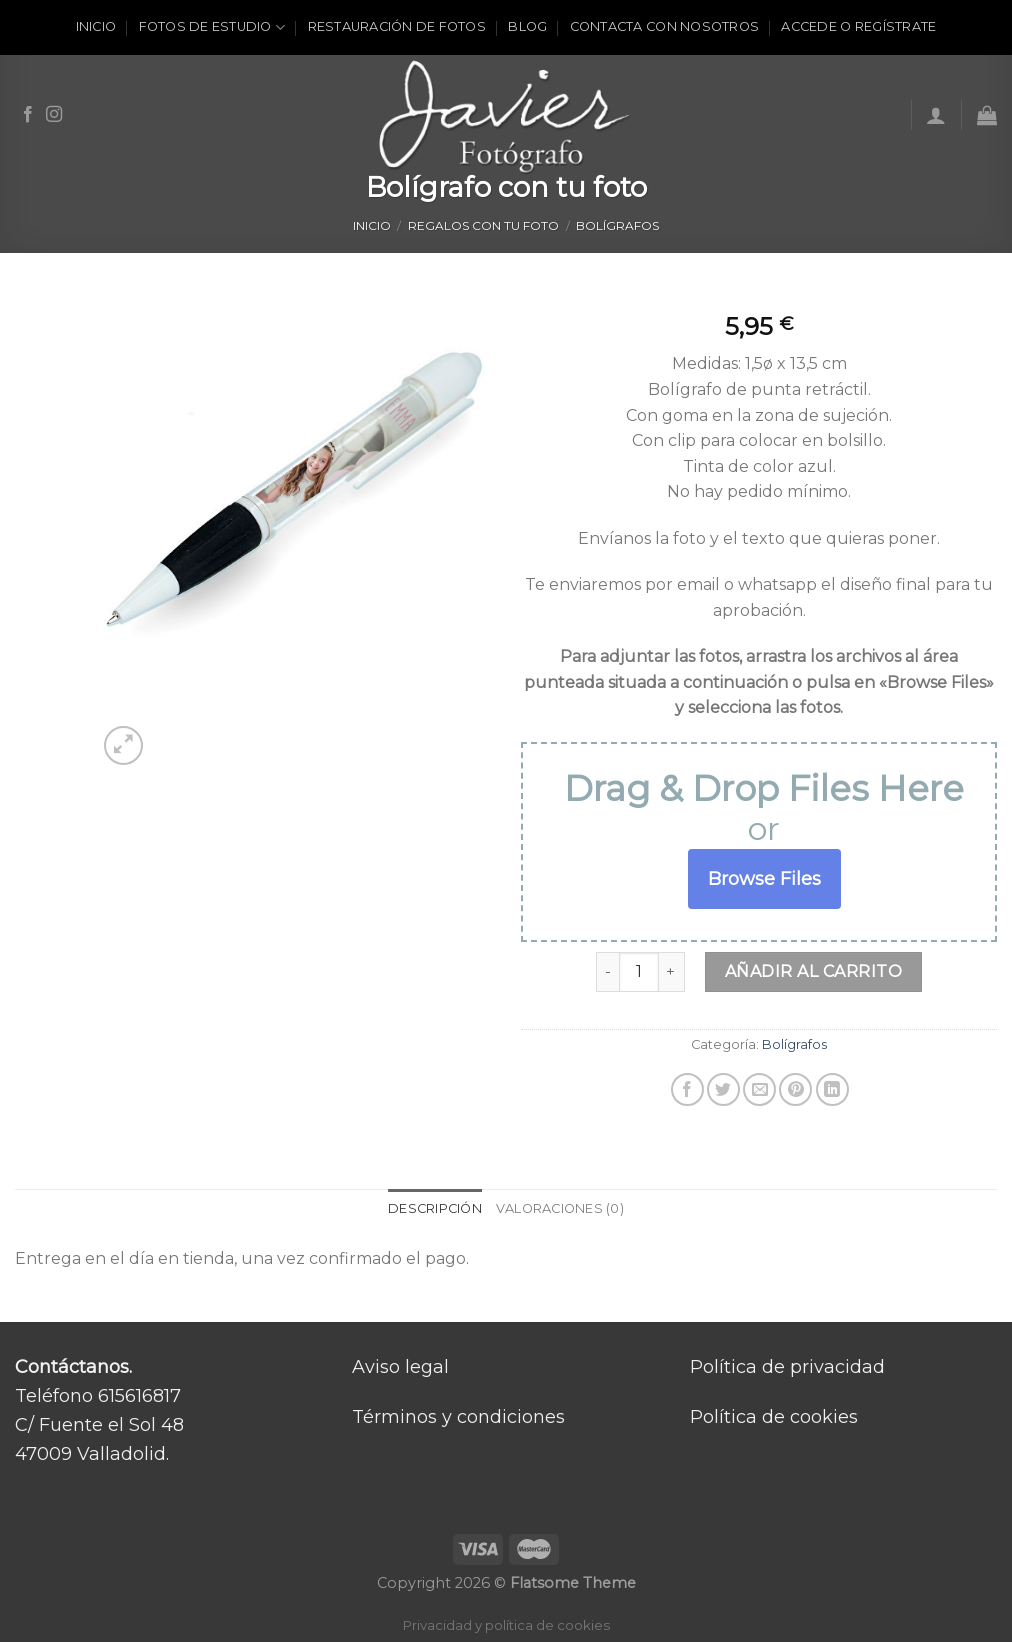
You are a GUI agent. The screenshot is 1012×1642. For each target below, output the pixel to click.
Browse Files (764, 879)
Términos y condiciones (458, 1417)
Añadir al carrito (813, 971)
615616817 (139, 1396)
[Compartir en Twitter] (723, 1089)
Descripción (435, 1208)
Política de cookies (774, 1417)
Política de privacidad (787, 1367)
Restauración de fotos (397, 26)
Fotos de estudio (212, 27)
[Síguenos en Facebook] (28, 115)
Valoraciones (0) (560, 1208)
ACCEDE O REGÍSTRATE (858, 26)
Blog (527, 26)
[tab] (435, 1209)
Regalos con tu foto (483, 225)
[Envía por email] (759, 1089)
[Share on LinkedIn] (832, 1089)
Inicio (96, 26)
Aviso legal (400, 1367)
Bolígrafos (617, 225)
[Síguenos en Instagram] (54, 115)
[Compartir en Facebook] (687, 1089)
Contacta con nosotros (664, 26)
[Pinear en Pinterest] (795, 1089)
